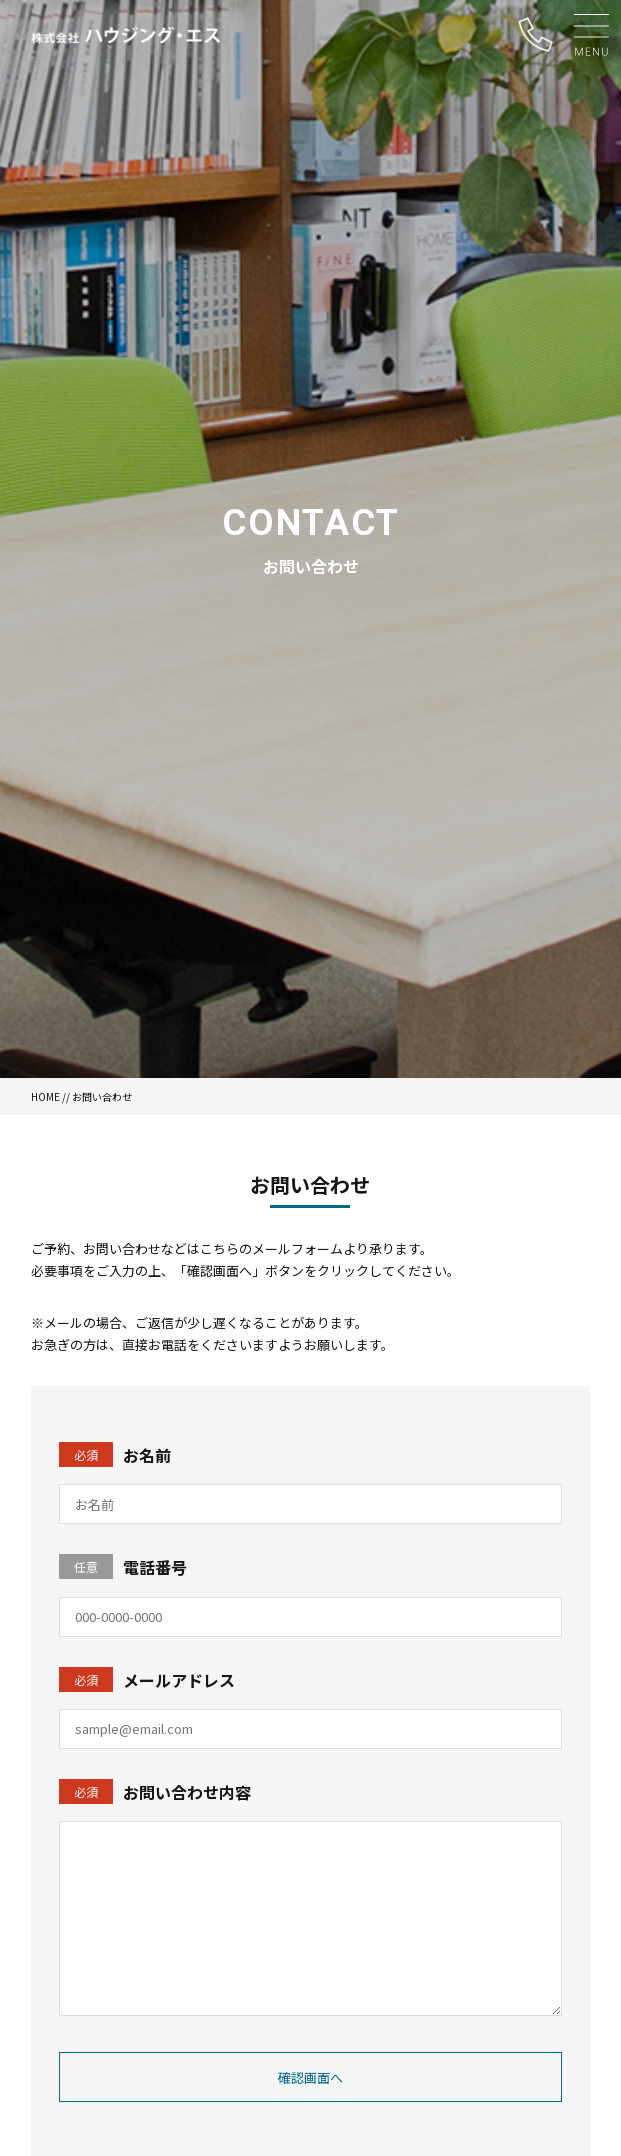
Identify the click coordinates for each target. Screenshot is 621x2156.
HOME (45, 1096)
